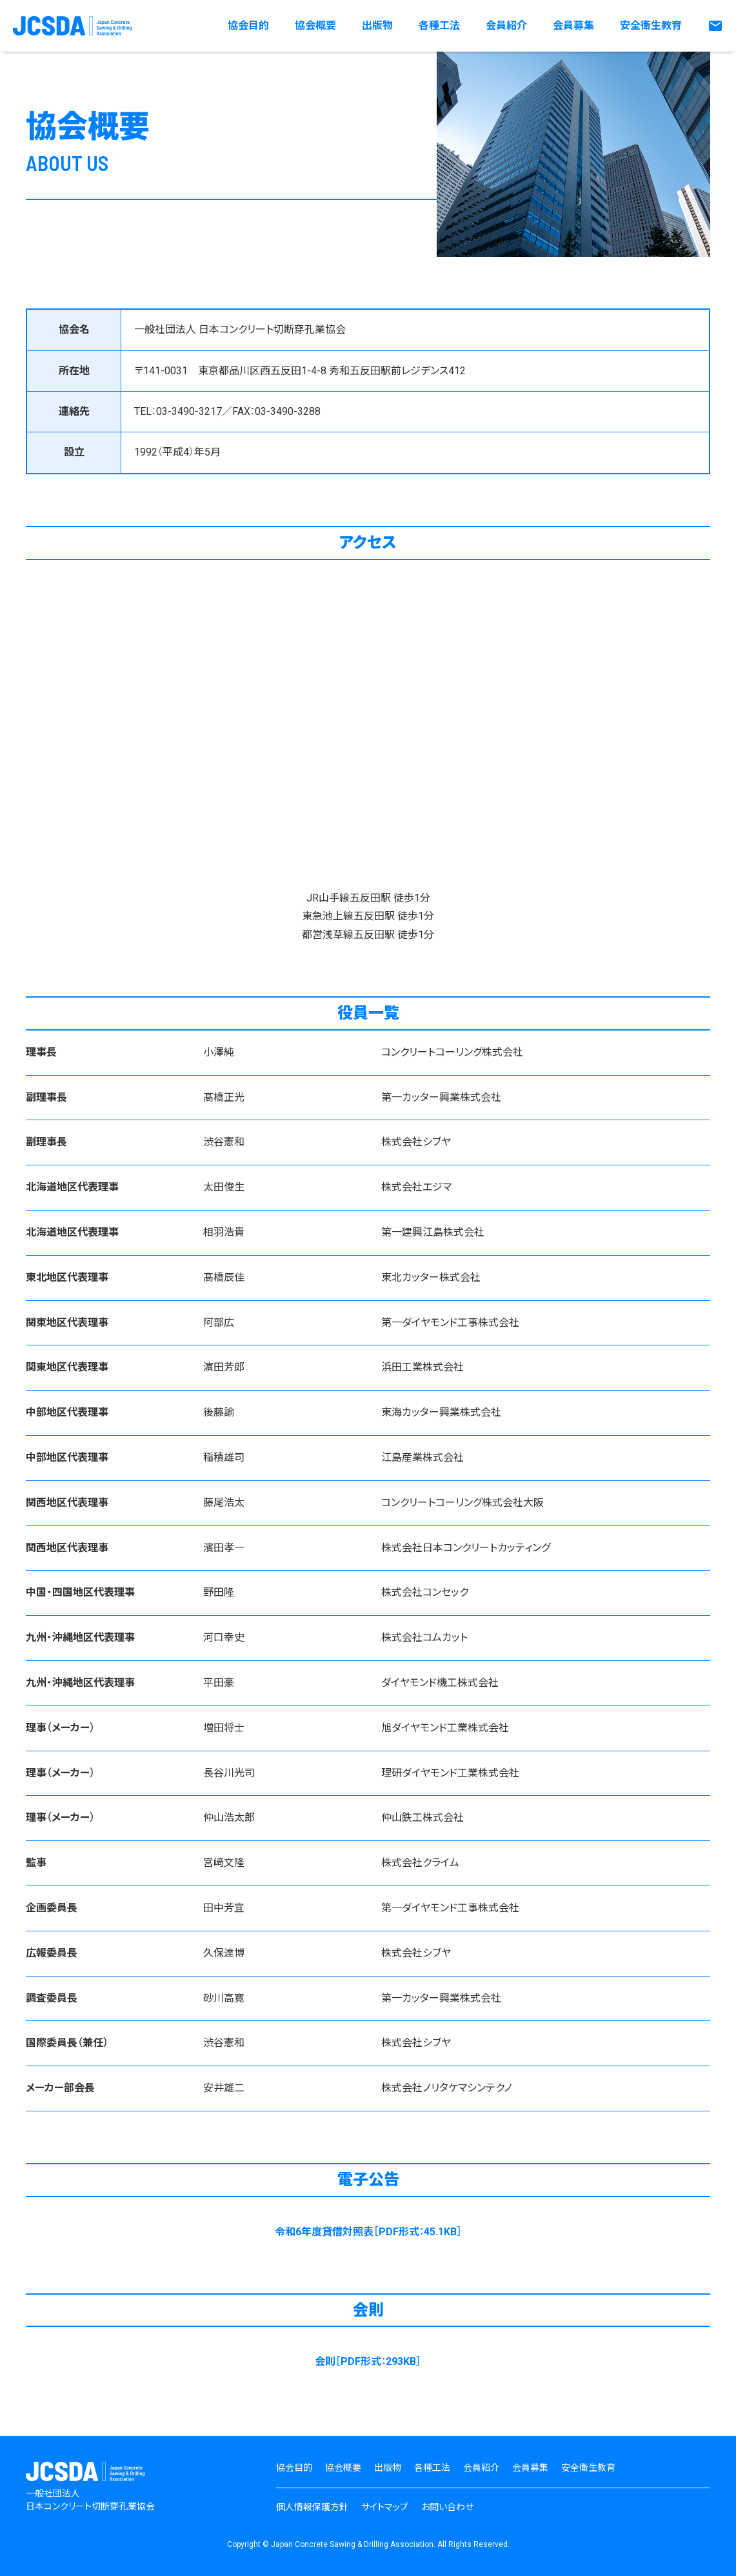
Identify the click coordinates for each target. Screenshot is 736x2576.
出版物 (377, 25)
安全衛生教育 (651, 25)
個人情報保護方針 (312, 2507)
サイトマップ (384, 2507)
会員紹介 (506, 25)
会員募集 (573, 25)
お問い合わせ (447, 2507)
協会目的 (248, 25)
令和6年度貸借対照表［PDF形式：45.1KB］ (368, 2232)
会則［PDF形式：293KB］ (368, 2361)
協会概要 (315, 25)
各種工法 (439, 25)
